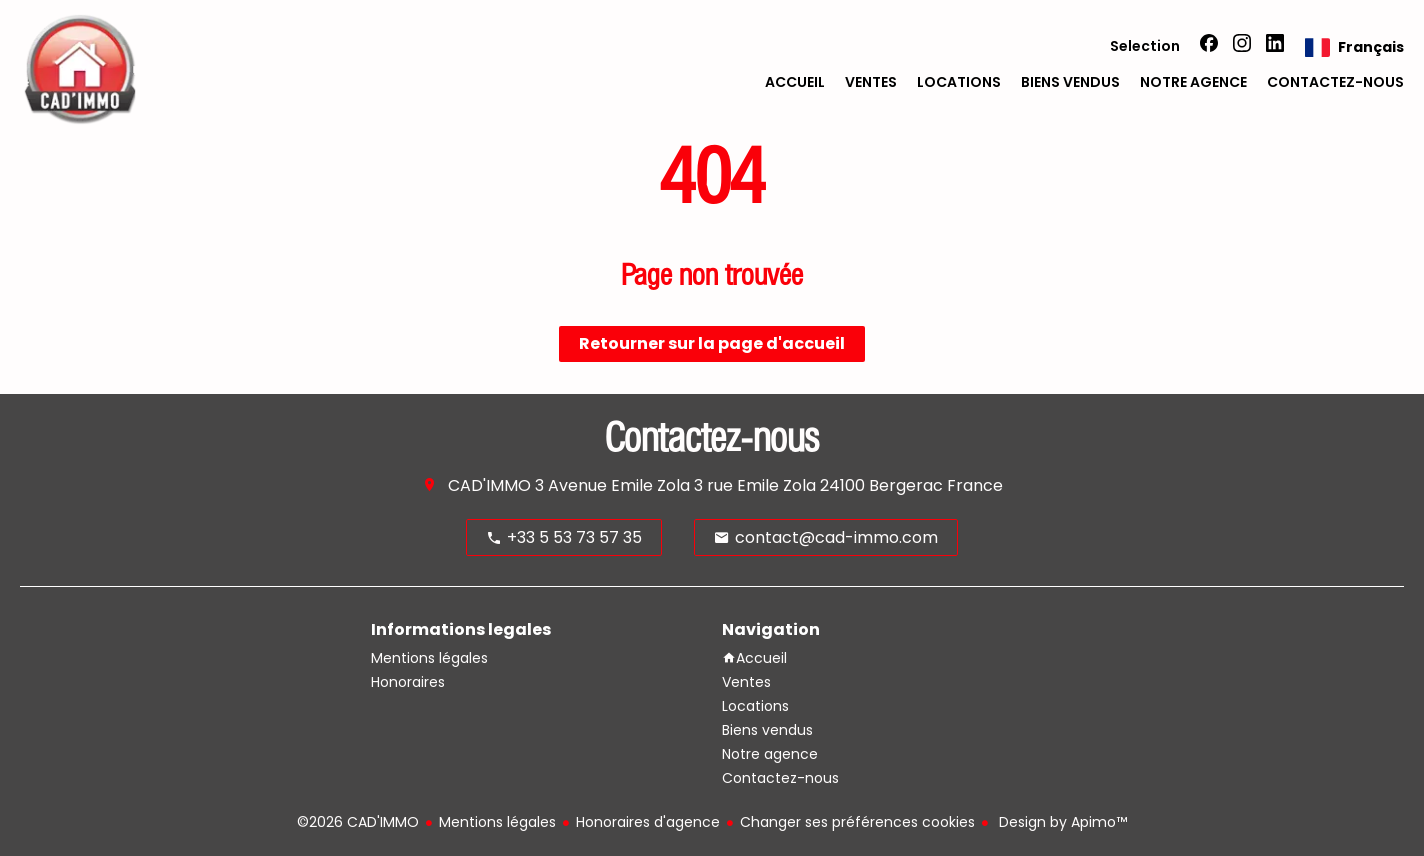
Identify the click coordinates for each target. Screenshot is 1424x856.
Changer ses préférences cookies (857, 822)
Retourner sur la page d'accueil (712, 343)
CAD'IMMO (489, 485)
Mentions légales (497, 822)
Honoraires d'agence (648, 822)
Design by (1061, 822)
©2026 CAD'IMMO (358, 822)
